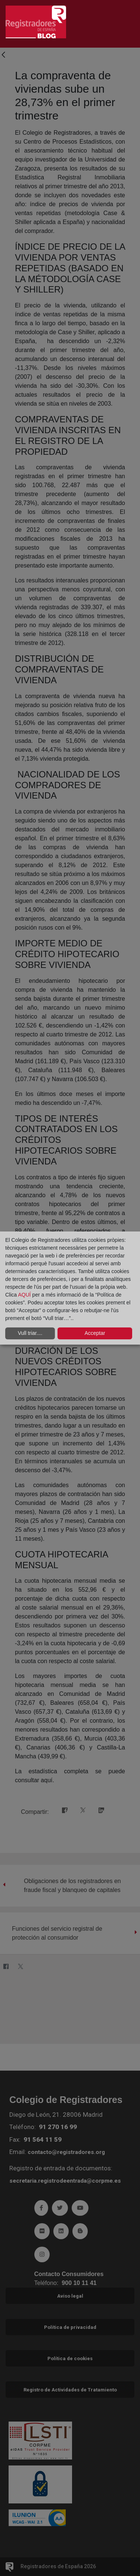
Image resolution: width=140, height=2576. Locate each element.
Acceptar (94, 1333)
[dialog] (70, 1288)
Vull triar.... (30, 1333)
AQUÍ (25, 1295)
